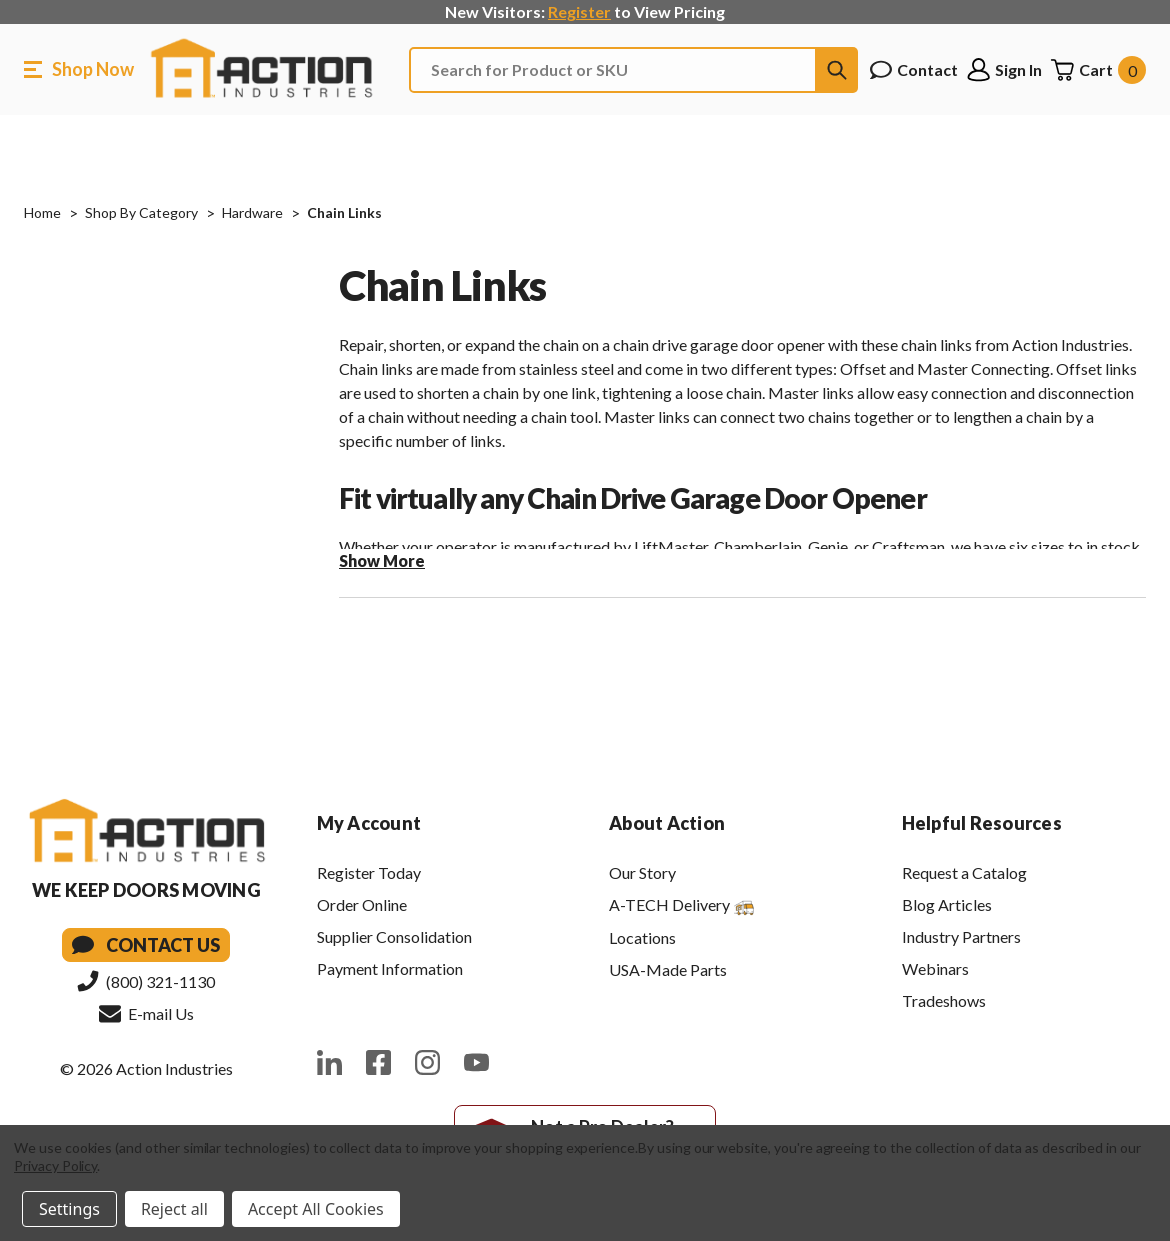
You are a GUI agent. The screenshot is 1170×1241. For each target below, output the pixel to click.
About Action (667, 823)
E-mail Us (146, 1013)
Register (579, 11)
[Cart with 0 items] (1098, 70)
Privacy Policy (55, 1165)
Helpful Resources (982, 823)
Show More (382, 560)
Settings (69, 1209)
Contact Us (146, 945)
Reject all (174, 1209)
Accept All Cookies (316, 1209)
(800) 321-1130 (146, 981)
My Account (369, 823)
